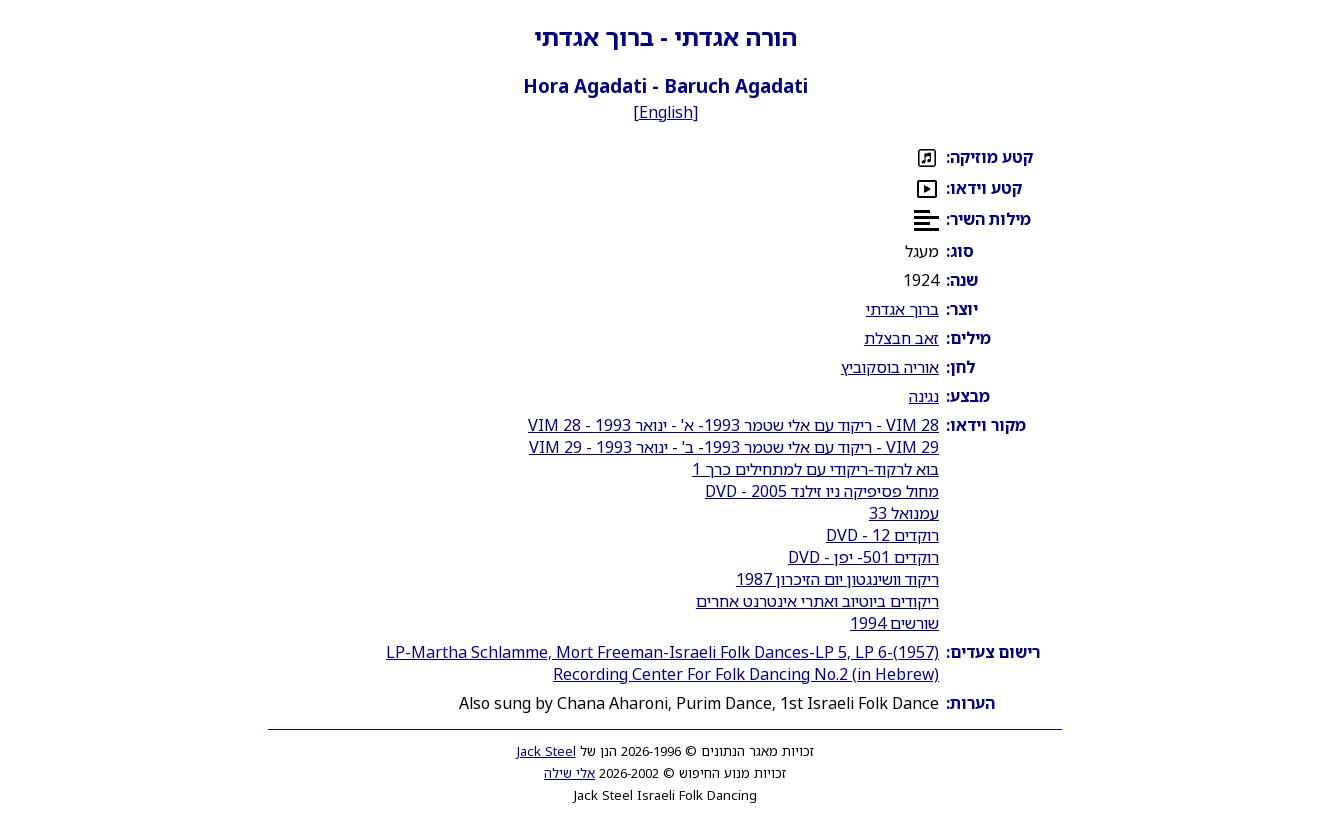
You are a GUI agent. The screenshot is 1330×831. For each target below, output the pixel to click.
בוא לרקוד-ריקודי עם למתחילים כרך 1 (815, 469)
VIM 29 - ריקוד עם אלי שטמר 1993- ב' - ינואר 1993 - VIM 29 (734, 447)
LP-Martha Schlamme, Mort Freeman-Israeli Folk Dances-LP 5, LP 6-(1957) (662, 652)
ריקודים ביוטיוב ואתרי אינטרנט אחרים (817, 601)
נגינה (924, 396)
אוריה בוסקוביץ (890, 367)
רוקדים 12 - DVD (882, 535)
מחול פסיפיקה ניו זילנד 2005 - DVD (822, 491)
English (666, 112)
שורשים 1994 (894, 623)
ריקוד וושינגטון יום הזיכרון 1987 (837, 579)
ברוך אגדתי (902, 309)
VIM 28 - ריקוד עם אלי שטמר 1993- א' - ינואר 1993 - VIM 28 (733, 425)
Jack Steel (546, 751)
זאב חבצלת (901, 338)
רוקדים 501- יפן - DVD (863, 557)
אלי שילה (569, 773)
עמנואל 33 (904, 513)
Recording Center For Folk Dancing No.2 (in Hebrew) (746, 674)
